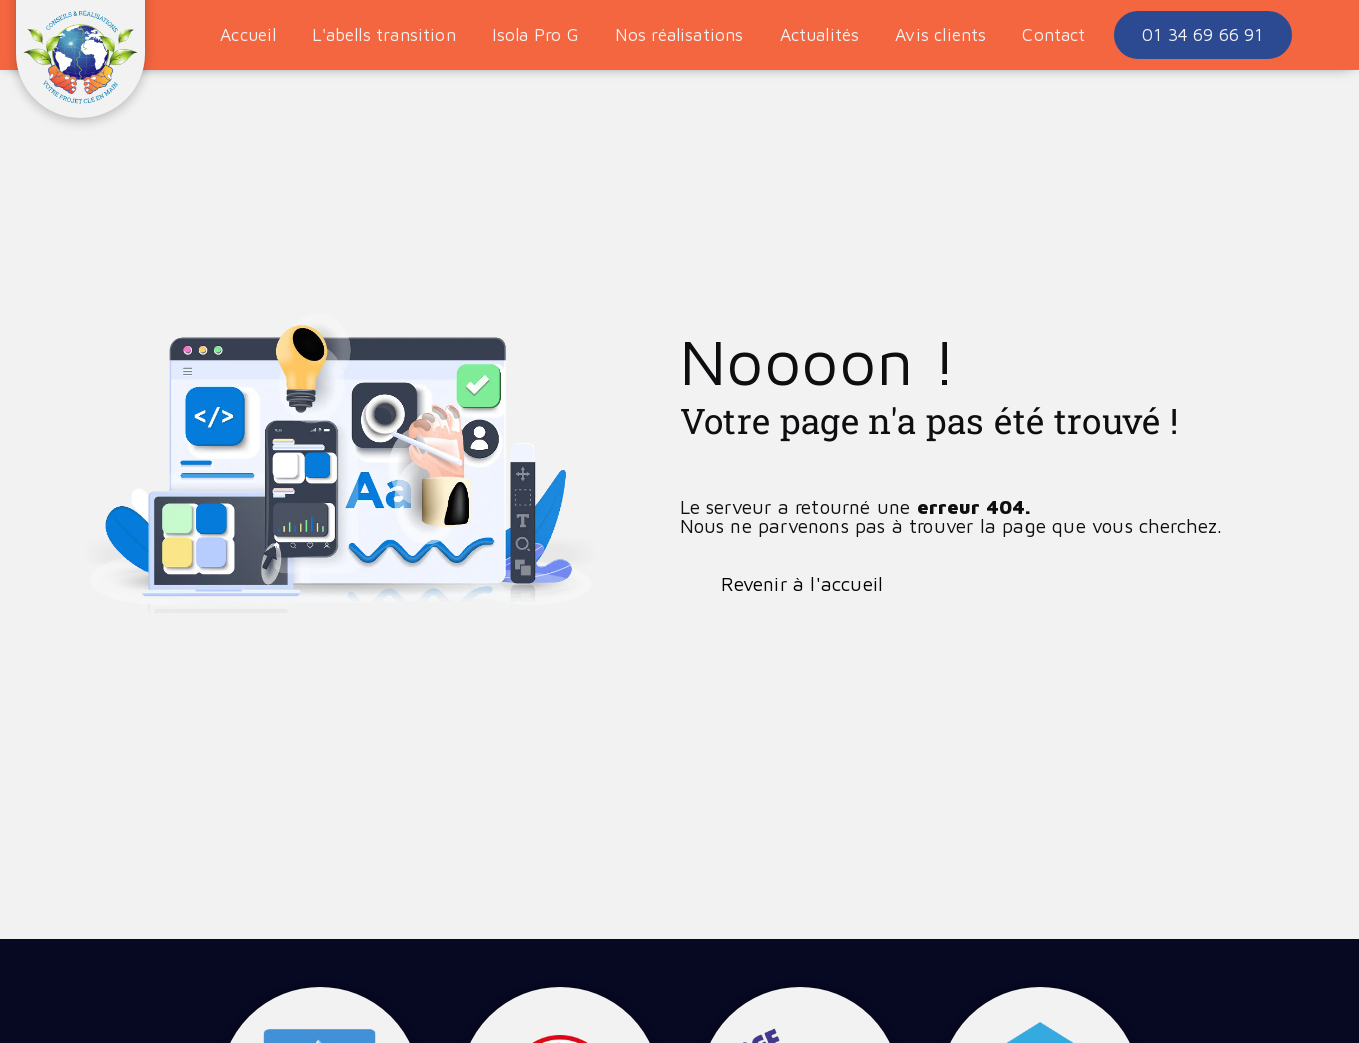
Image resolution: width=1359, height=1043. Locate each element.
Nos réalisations (679, 34)
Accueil (248, 34)
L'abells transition (383, 34)
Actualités (820, 34)
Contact (1053, 34)
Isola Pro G (535, 34)
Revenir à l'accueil (802, 583)
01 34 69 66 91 (1202, 34)
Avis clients (940, 34)
